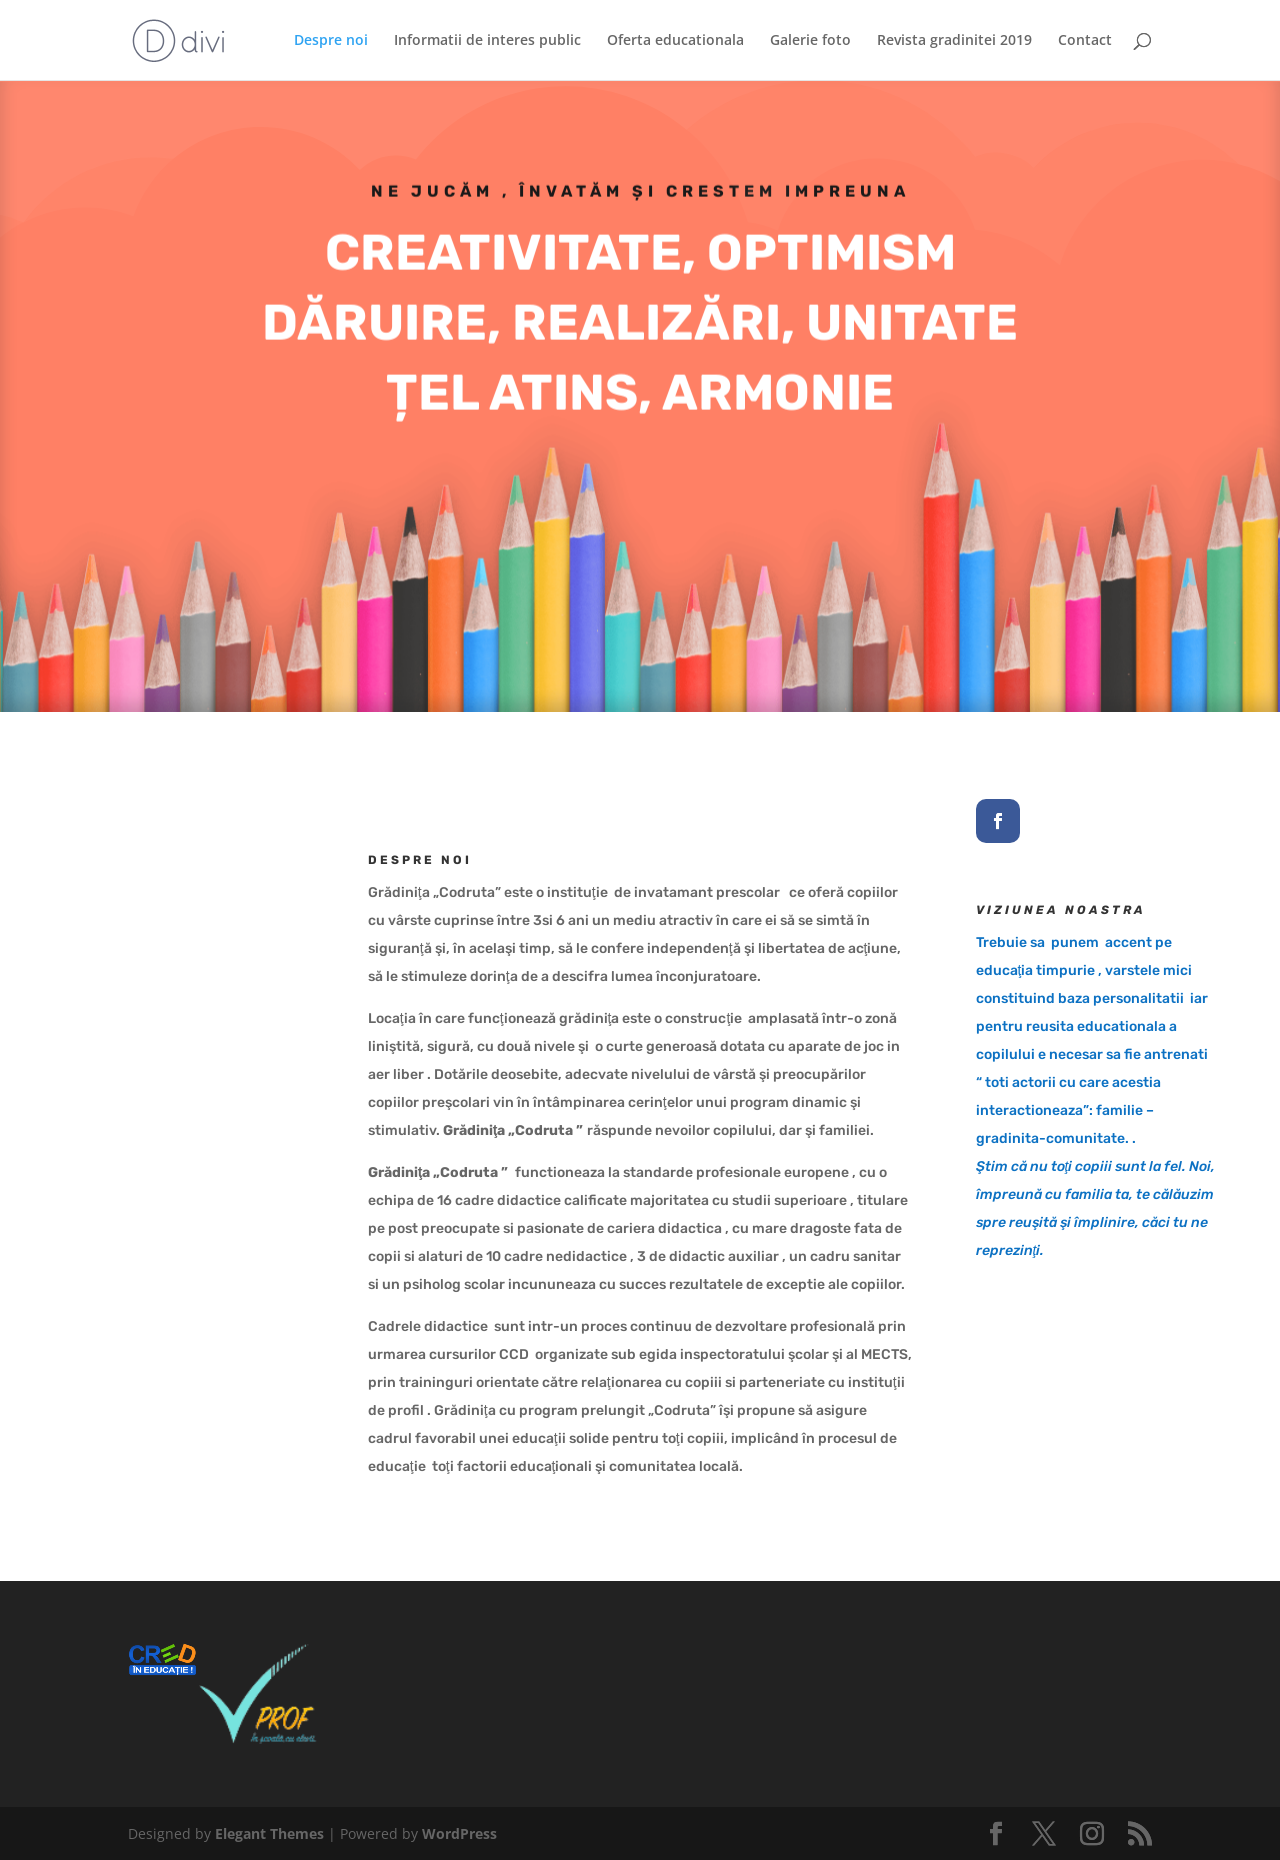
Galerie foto (810, 41)
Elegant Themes (269, 1833)
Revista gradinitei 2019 (954, 41)
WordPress (459, 1833)
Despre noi (331, 41)
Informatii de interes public (487, 41)
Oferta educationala (675, 41)
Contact (1085, 41)
